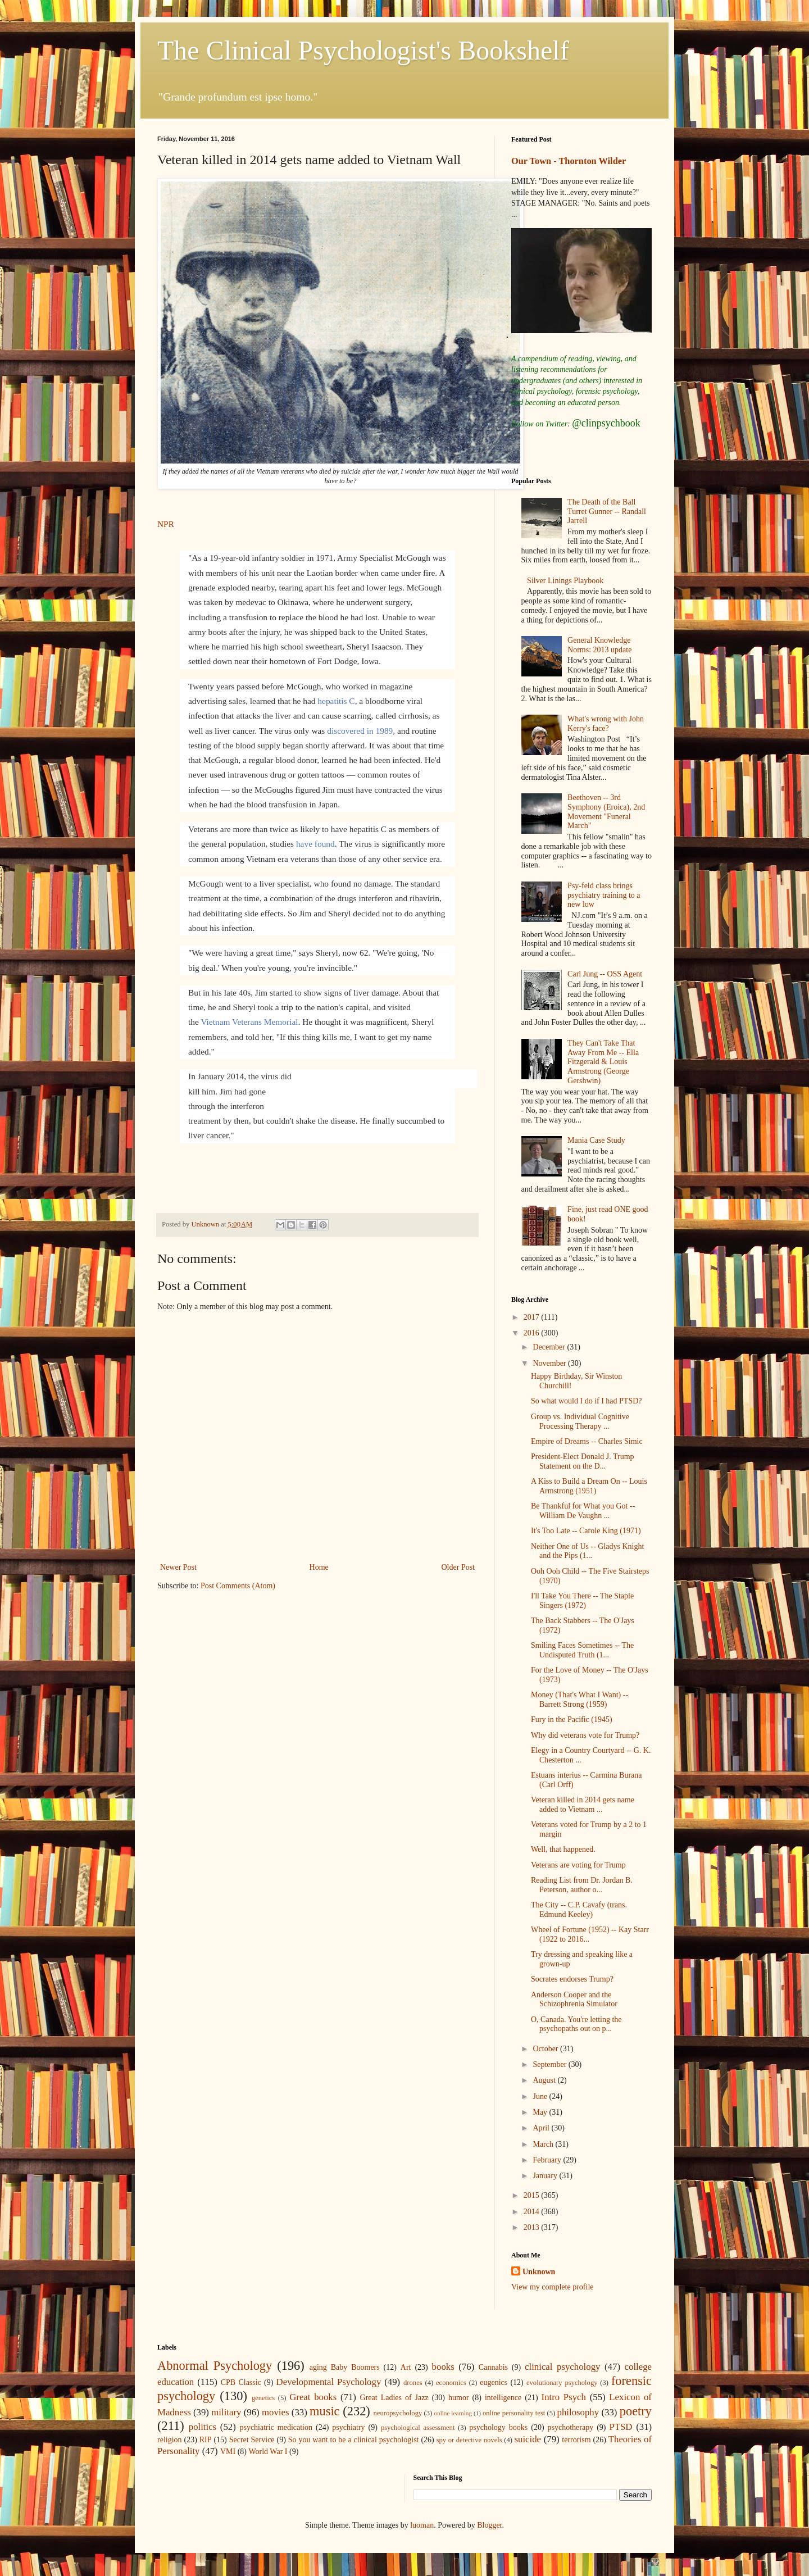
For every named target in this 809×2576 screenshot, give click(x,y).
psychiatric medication (275, 2427)
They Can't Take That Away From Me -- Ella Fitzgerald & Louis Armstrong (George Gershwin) (603, 1062)
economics (451, 2383)
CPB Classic (241, 2382)
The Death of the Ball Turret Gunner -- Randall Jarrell (606, 511)
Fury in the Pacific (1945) (571, 1719)
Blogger (489, 2525)
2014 (533, 2211)
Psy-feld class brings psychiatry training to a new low (603, 895)
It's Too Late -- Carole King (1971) (586, 1530)
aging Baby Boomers (345, 2367)
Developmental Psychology (328, 2382)
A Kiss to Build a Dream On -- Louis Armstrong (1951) (589, 1486)
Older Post (458, 1567)
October (546, 2049)
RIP (205, 2440)
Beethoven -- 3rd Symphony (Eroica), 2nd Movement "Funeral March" (606, 811)
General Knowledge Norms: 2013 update (599, 645)
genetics (263, 2398)
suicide (528, 2439)
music (324, 2411)
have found (315, 843)
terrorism (576, 2440)
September (550, 2064)
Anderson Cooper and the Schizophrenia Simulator (574, 2000)
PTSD (620, 2426)
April (542, 2128)
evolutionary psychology (562, 2383)
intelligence (503, 2397)
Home (319, 1567)
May (541, 2112)
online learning (453, 2413)
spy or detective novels (469, 2440)
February (548, 2160)
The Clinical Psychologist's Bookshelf (363, 50)
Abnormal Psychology (214, 2366)
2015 (533, 2195)
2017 (533, 1317)
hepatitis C (335, 701)
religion (169, 2440)
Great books (313, 2397)
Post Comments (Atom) (238, 1586)
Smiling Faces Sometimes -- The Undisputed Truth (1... (582, 1650)
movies (275, 2412)
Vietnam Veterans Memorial (249, 1021)
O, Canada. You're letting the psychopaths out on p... (576, 2024)
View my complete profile (552, 2287)
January (546, 2175)
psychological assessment (418, 2428)
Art (406, 2367)
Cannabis (493, 2367)
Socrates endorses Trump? (572, 1979)
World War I (267, 2451)
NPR (165, 524)
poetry (636, 2411)
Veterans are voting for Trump (578, 1865)
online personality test (514, 2413)
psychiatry (348, 2427)
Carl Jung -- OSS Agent (604, 974)
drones (412, 2383)
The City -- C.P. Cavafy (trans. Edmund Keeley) (579, 1910)
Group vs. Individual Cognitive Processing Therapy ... (580, 1421)
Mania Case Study (596, 1140)
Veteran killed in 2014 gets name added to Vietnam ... (582, 1805)
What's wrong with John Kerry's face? (605, 724)
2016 (533, 1333)
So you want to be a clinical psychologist (353, 2440)
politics (202, 2426)
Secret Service (252, 2440)
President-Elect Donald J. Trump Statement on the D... (582, 1461)
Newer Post (178, 1567)
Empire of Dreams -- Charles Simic (587, 1441)
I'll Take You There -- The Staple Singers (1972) (582, 1601)
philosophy (578, 2412)
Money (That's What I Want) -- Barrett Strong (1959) (579, 1700)
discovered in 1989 (360, 730)
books (443, 2366)
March (544, 2144)
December (550, 1347)
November (550, 1363)
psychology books (498, 2427)
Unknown (538, 2272)
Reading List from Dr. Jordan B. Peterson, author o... (582, 1885)
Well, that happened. (563, 1849)
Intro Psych (564, 2397)
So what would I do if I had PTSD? (586, 1401)
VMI (227, 2451)
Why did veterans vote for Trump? (585, 1735)
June (541, 2096)
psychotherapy (571, 2427)
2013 (533, 2227)
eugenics (493, 2382)
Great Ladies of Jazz (394, 2397)
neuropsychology (398, 2413)
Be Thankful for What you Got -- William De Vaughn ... (583, 1511)
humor (458, 2397)
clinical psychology (562, 2366)
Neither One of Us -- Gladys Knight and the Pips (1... (587, 1551)
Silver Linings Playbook (565, 580)
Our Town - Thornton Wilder (568, 161)
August (545, 2080)
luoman (422, 2525)
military (226, 2412)
